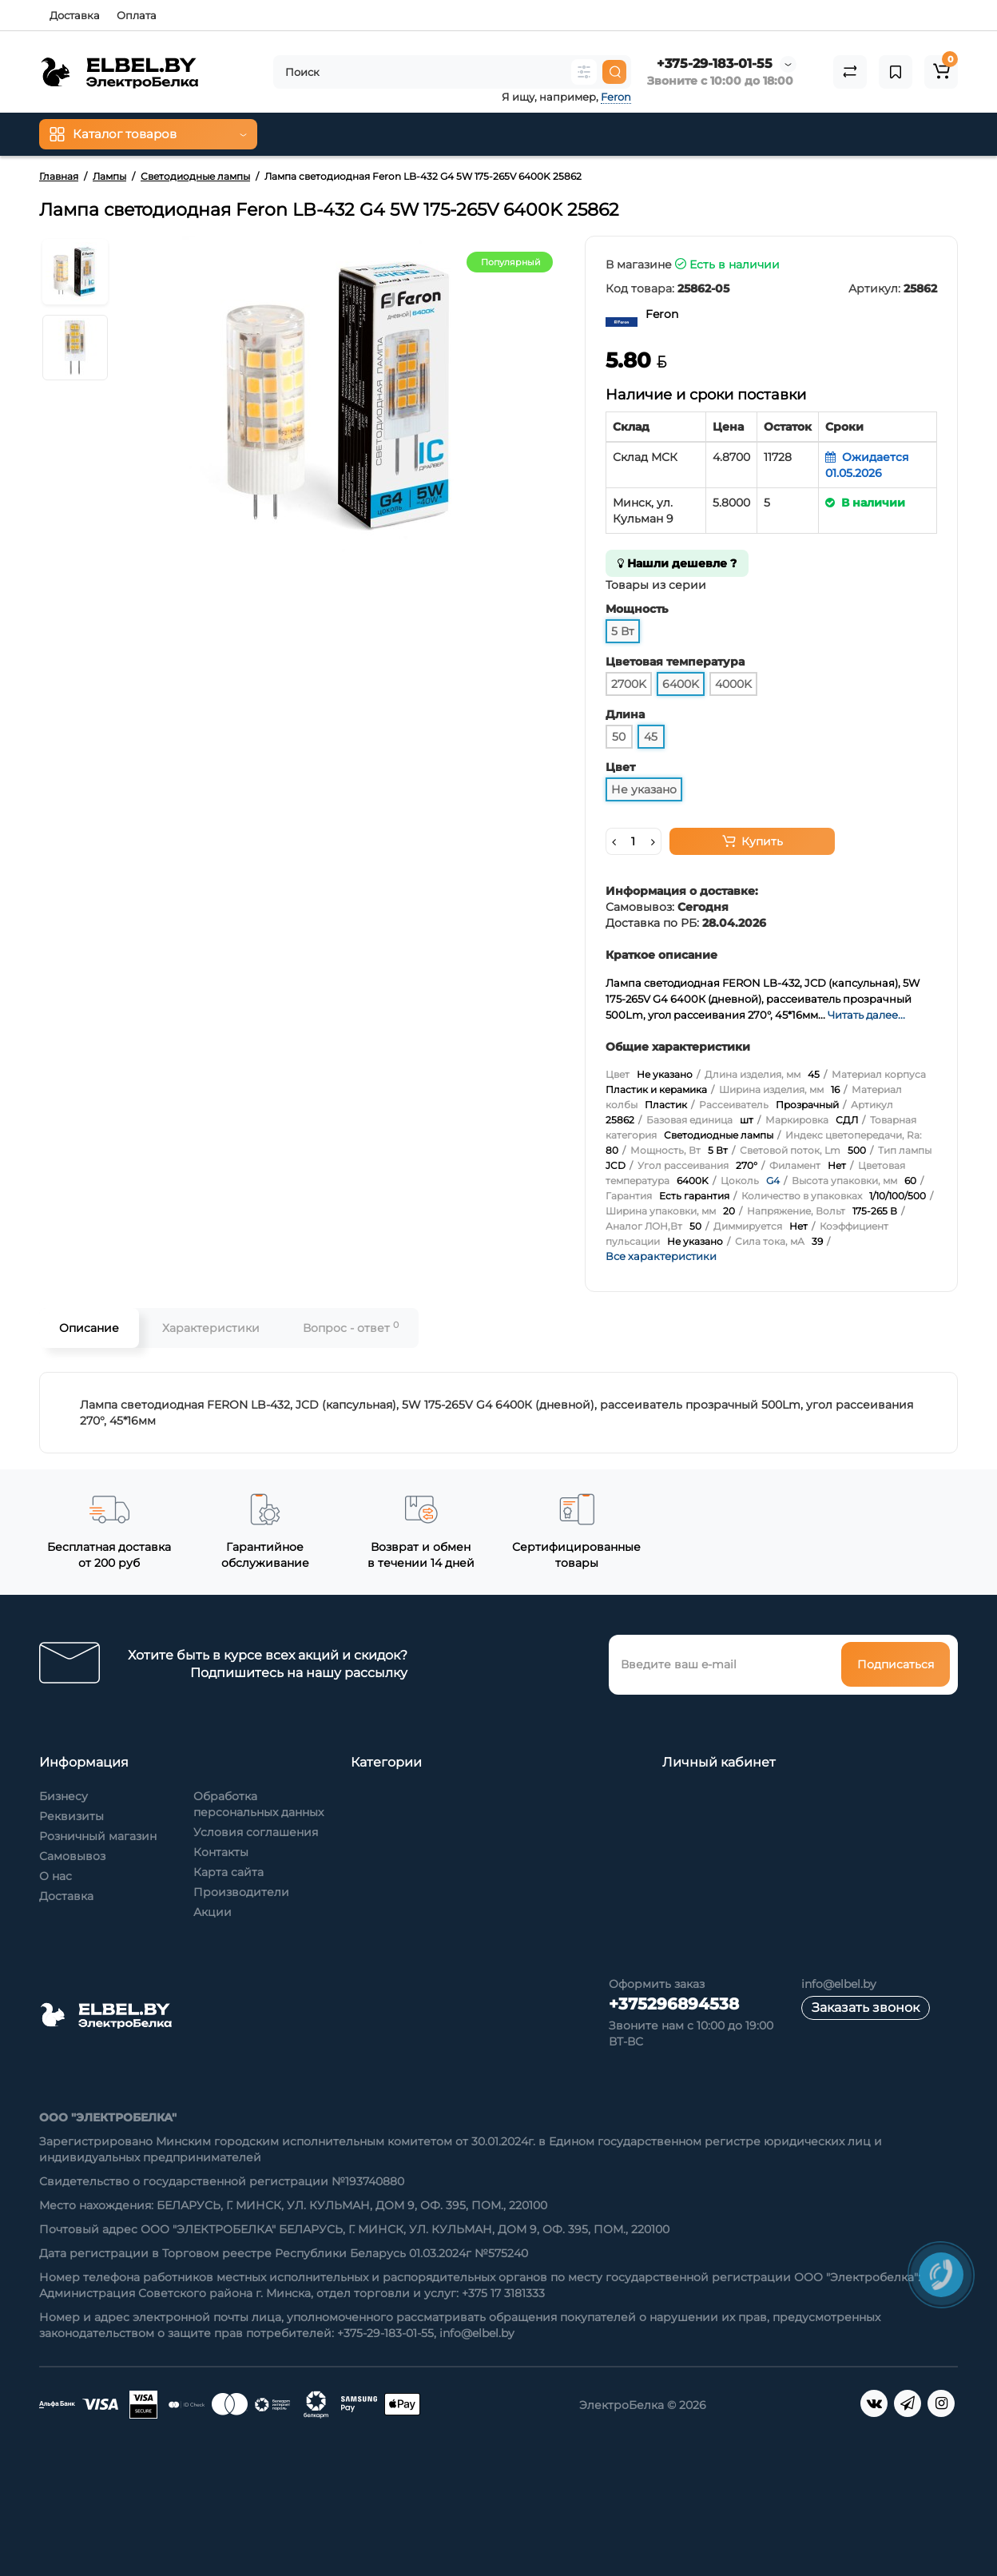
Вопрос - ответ (351, 1327)
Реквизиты (71, 1816)
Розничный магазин (98, 1836)
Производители (241, 1892)
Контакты (220, 1852)
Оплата (137, 15)
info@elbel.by (838, 1984)
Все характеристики (661, 1256)
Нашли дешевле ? (677, 563)
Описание (89, 1328)
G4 (773, 1181)
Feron (616, 96)
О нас (55, 1876)
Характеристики (211, 1328)
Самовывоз (72, 1856)
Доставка (75, 15)
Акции (212, 1912)
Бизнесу (63, 1796)
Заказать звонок (866, 2007)
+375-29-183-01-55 (715, 63)
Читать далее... (866, 1014)
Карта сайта (228, 1872)
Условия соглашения (255, 1832)
